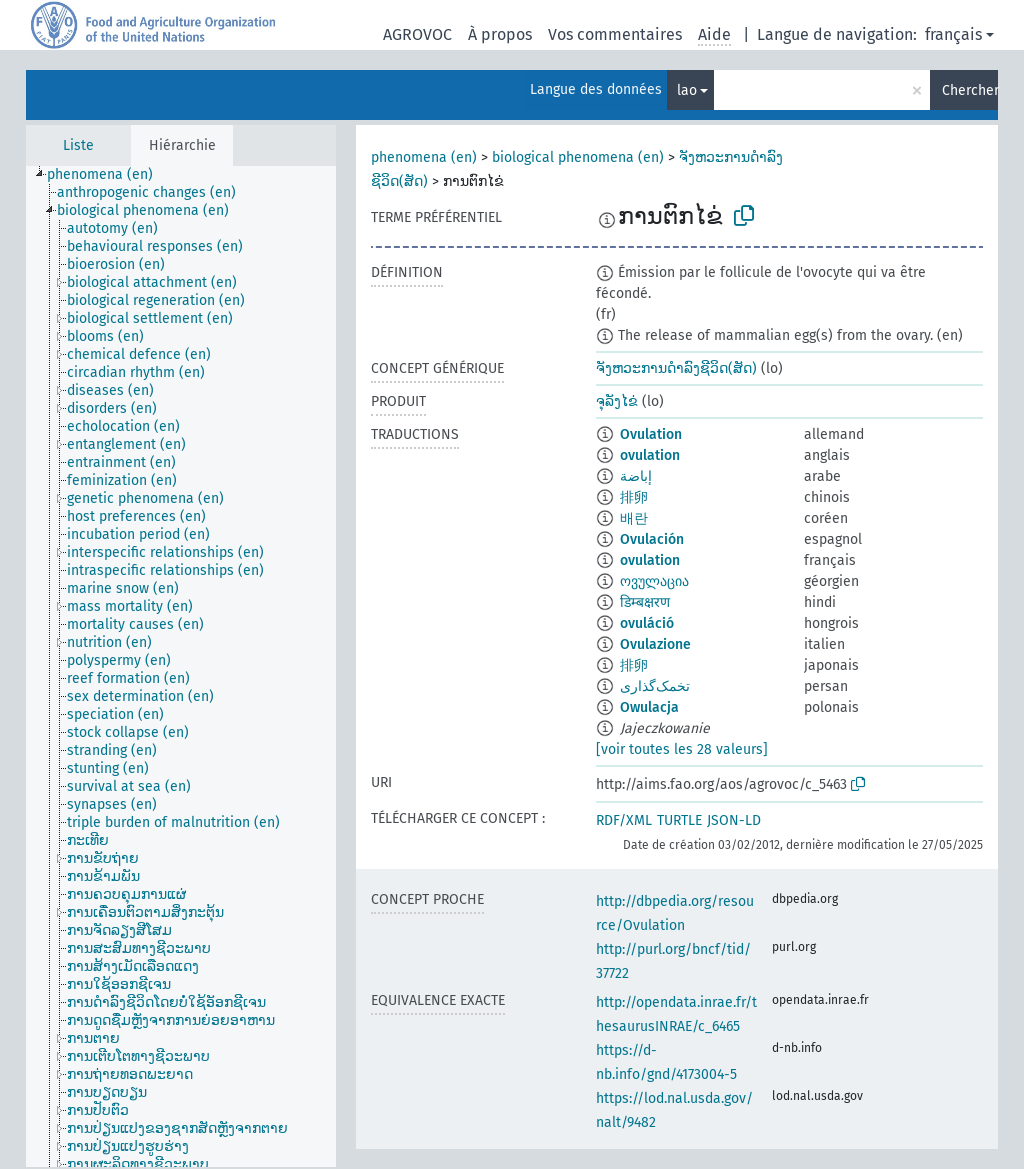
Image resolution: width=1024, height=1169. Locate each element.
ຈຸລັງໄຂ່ (617, 401)
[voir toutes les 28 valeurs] (682, 749)
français (953, 34)
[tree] (181, 666)
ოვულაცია (654, 581)
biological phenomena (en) (578, 157)
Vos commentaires (615, 34)
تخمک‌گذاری (655, 686)
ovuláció (647, 623)
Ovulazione (655, 644)
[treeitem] (108, 175)
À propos (500, 34)
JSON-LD (734, 820)
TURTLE (679, 820)
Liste (78, 145)
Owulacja (649, 707)
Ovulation (651, 434)
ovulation (650, 455)
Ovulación (652, 539)
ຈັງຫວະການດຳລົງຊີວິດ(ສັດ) (676, 368)
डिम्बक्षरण (645, 602)
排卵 (634, 497)
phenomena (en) (424, 157)
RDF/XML (624, 820)
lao (687, 90)
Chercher (970, 90)
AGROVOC (417, 34)
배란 (634, 518)
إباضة (636, 476)
